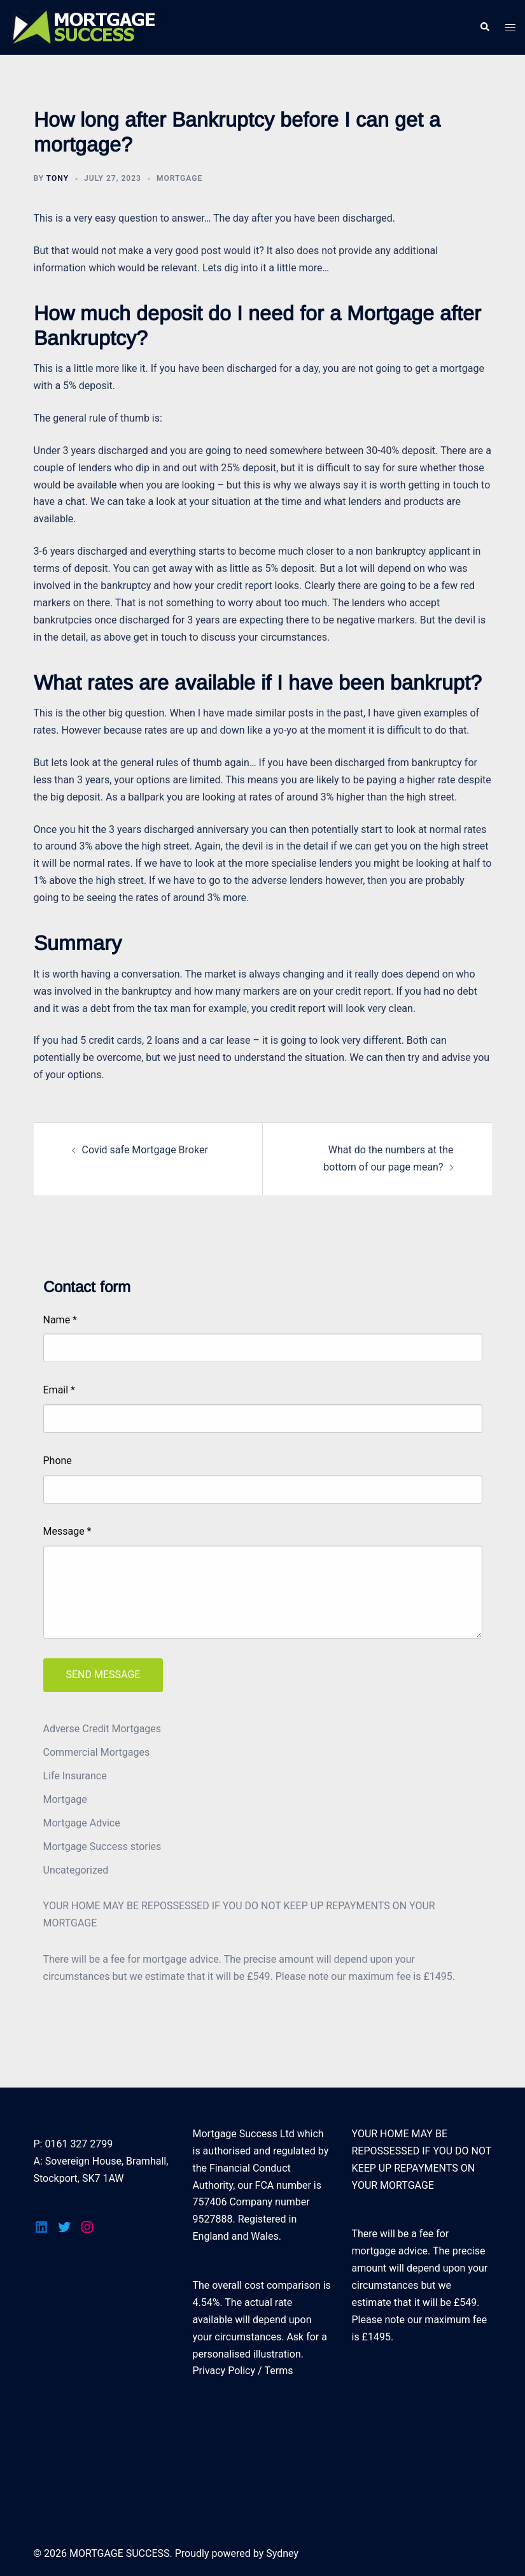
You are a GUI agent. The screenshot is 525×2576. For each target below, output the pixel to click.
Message (67, 1531)
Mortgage (179, 178)
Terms (279, 2371)
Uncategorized (76, 1870)
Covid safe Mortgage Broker (145, 1150)
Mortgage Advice (81, 1823)
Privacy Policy (224, 2371)
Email (59, 1390)
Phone (57, 1461)
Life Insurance (75, 1776)
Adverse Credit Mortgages (102, 1729)
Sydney (282, 2553)
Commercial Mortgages (96, 1752)
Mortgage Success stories (102, 1846)
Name (60, 1320)
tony (57, 178)
